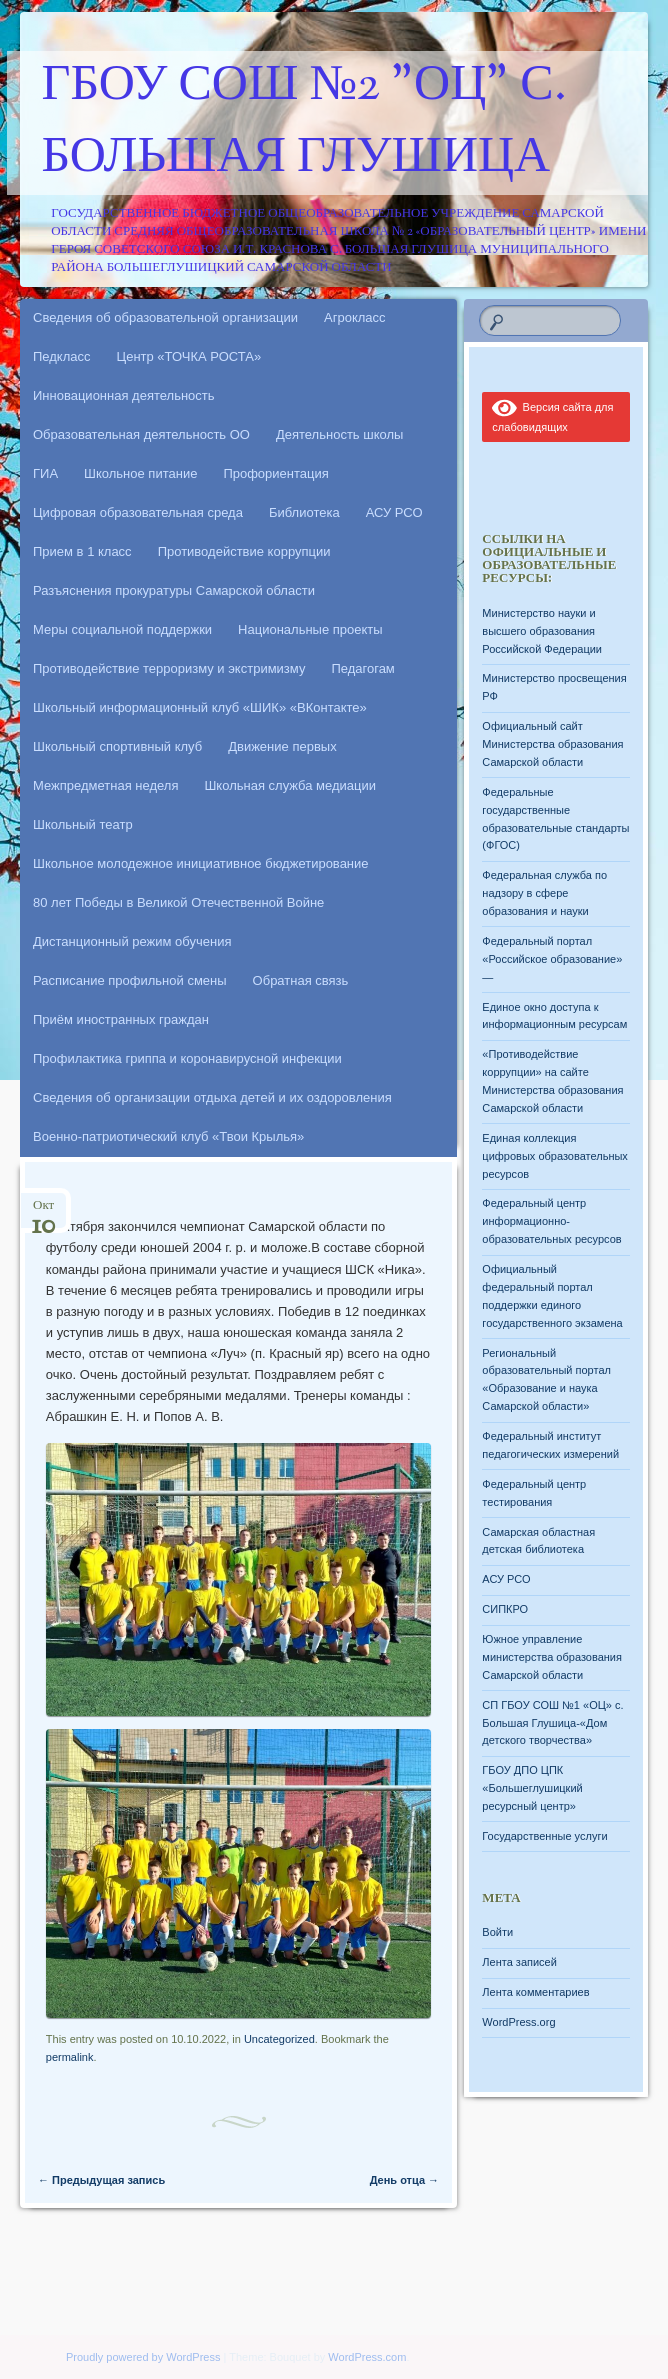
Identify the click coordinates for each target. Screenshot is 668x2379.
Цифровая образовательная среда (138, 512)
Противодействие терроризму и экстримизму (169, 668)
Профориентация (275, 473)
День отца (404, 2180)
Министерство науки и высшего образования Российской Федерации (542, 631)
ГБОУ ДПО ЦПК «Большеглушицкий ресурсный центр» (532, 1788)
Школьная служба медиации (290, 785)
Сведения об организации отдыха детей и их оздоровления (212, 1097)
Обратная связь (301, 980)
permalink (70, 2057)
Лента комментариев (535, 1992)
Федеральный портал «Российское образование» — (552, 959)
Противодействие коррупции (244, 551)
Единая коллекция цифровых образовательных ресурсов (555, 1156)
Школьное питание (140, 473)
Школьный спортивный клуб (117, 746)
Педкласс (62, 356)
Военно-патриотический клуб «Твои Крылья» (168, 1136)
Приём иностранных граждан (121, 1019)
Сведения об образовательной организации (165, 317)
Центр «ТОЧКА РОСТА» (189, 356)
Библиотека (304, 512)
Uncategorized (279, 2039)
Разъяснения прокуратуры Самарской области (174, 590)
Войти (497, 1932)
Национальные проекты (310, 629)
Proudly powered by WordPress (143, 2357)
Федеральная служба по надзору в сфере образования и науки (544, 893)
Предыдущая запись (101, 2180)
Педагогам (362, 668)
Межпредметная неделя (105, 785)
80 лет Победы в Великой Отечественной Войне (178, 902)
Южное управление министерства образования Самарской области (552, 1657)
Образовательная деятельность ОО (141, 434)
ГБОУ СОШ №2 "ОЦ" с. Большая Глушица (304, 123)
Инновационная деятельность (124, 395)
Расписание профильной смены (130, 980)
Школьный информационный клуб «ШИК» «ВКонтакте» (200, 707)
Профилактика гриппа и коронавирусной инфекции (187, 1058)
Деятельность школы (339, 434)
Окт (43, 1211)
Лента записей (519, 1962)
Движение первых (282, 746)
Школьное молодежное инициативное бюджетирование (201, 863)
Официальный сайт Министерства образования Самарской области (552, 744)
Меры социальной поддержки (122, 629)
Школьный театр (83, 824)
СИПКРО (505, 1609)
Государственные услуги (544, 1836)
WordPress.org (518, 2022)
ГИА (45, 473)
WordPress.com (367, 2357)
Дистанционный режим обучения (132, 941)
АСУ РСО (394, 512)
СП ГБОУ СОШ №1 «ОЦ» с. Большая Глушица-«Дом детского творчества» (552, 1723)
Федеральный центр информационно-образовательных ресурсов (551, 1221)
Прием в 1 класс (82, 551)
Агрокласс (355, 317)
